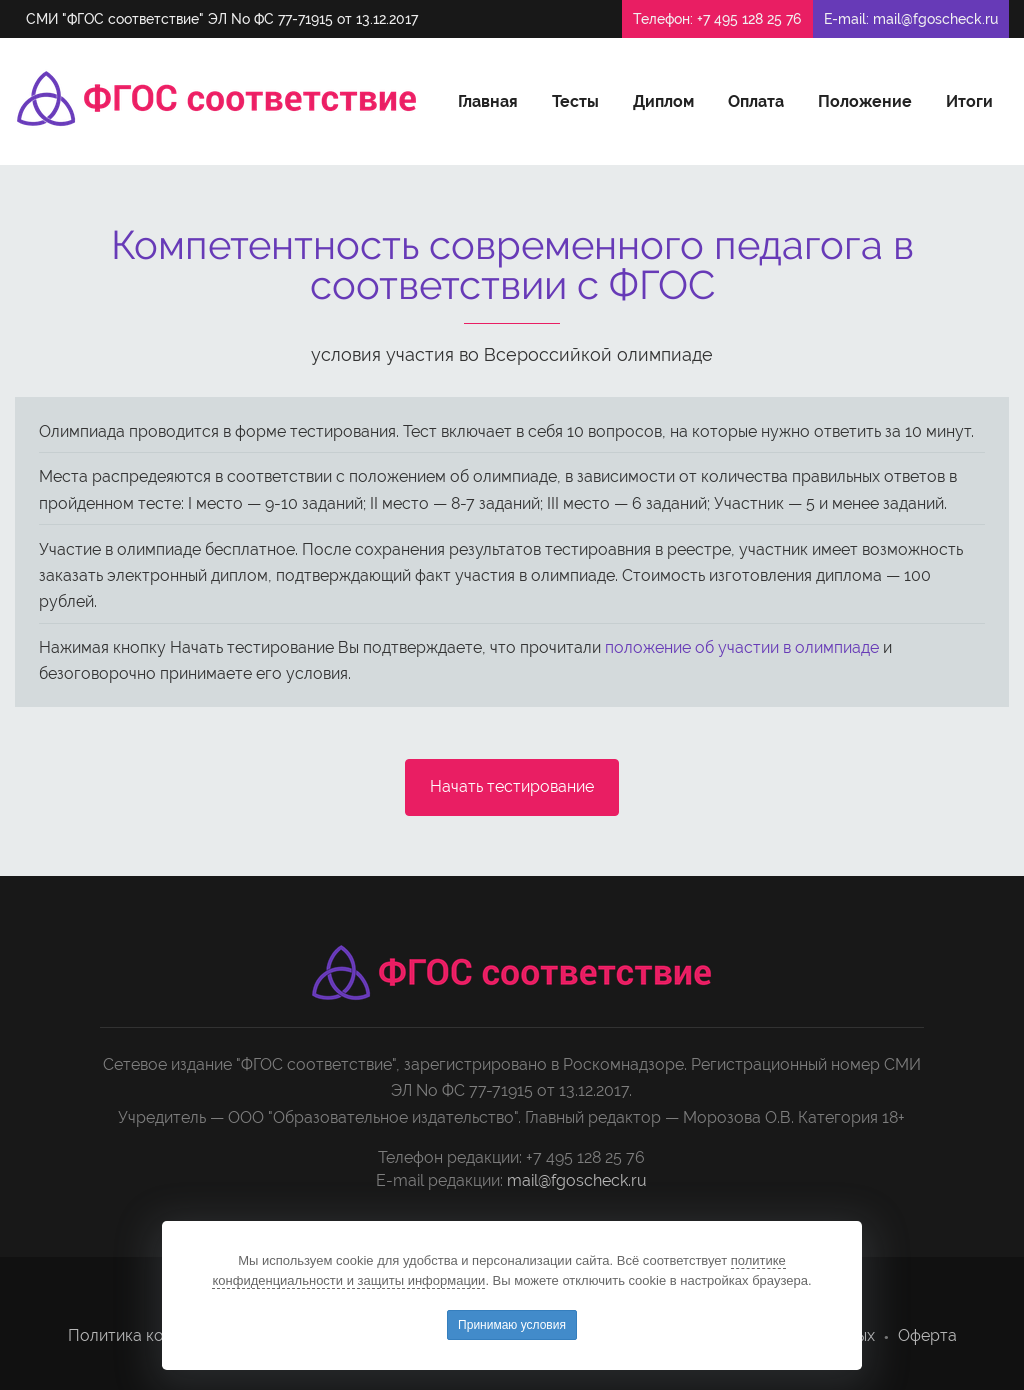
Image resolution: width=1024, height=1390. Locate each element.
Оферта (927, 1335)
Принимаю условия (512, 1325)
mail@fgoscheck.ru (935, 19)
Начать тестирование (512, 786)
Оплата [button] (756, 101)
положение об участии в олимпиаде (742, 647)
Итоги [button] (969, 101)
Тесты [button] (575, 101)
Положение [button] (865, 101)
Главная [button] (488, 101)
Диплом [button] (663, 101)
